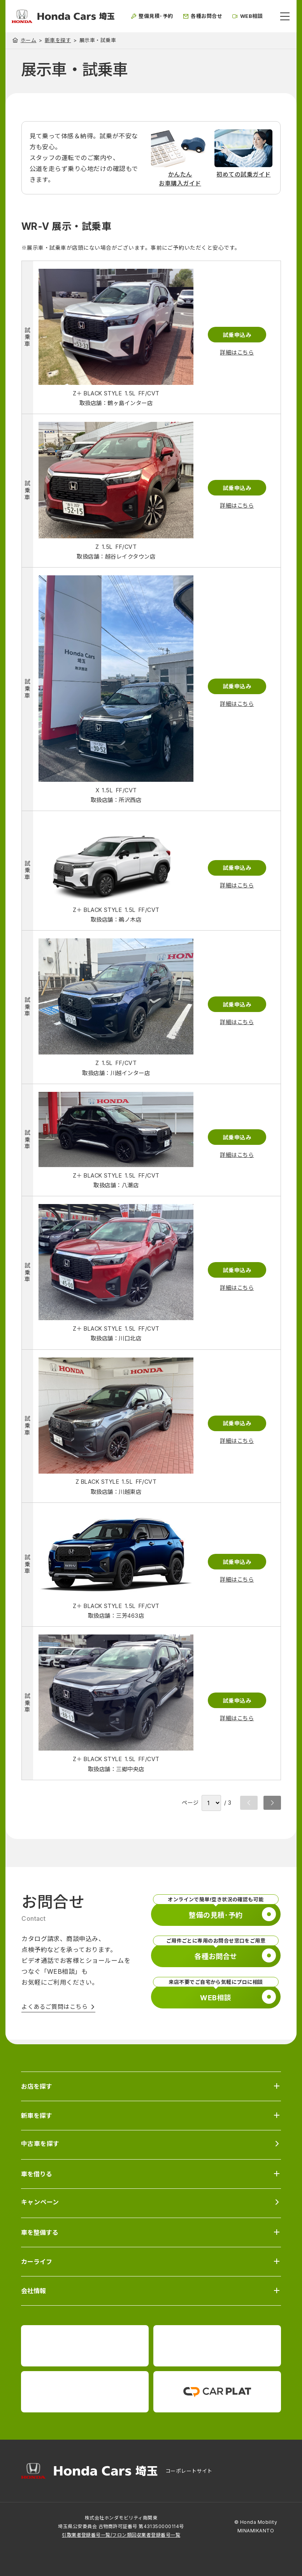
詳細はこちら (237, 352)
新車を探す (58, 40)
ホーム (28, 40)
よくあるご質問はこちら (54, 2006)
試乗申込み (237, 334)
